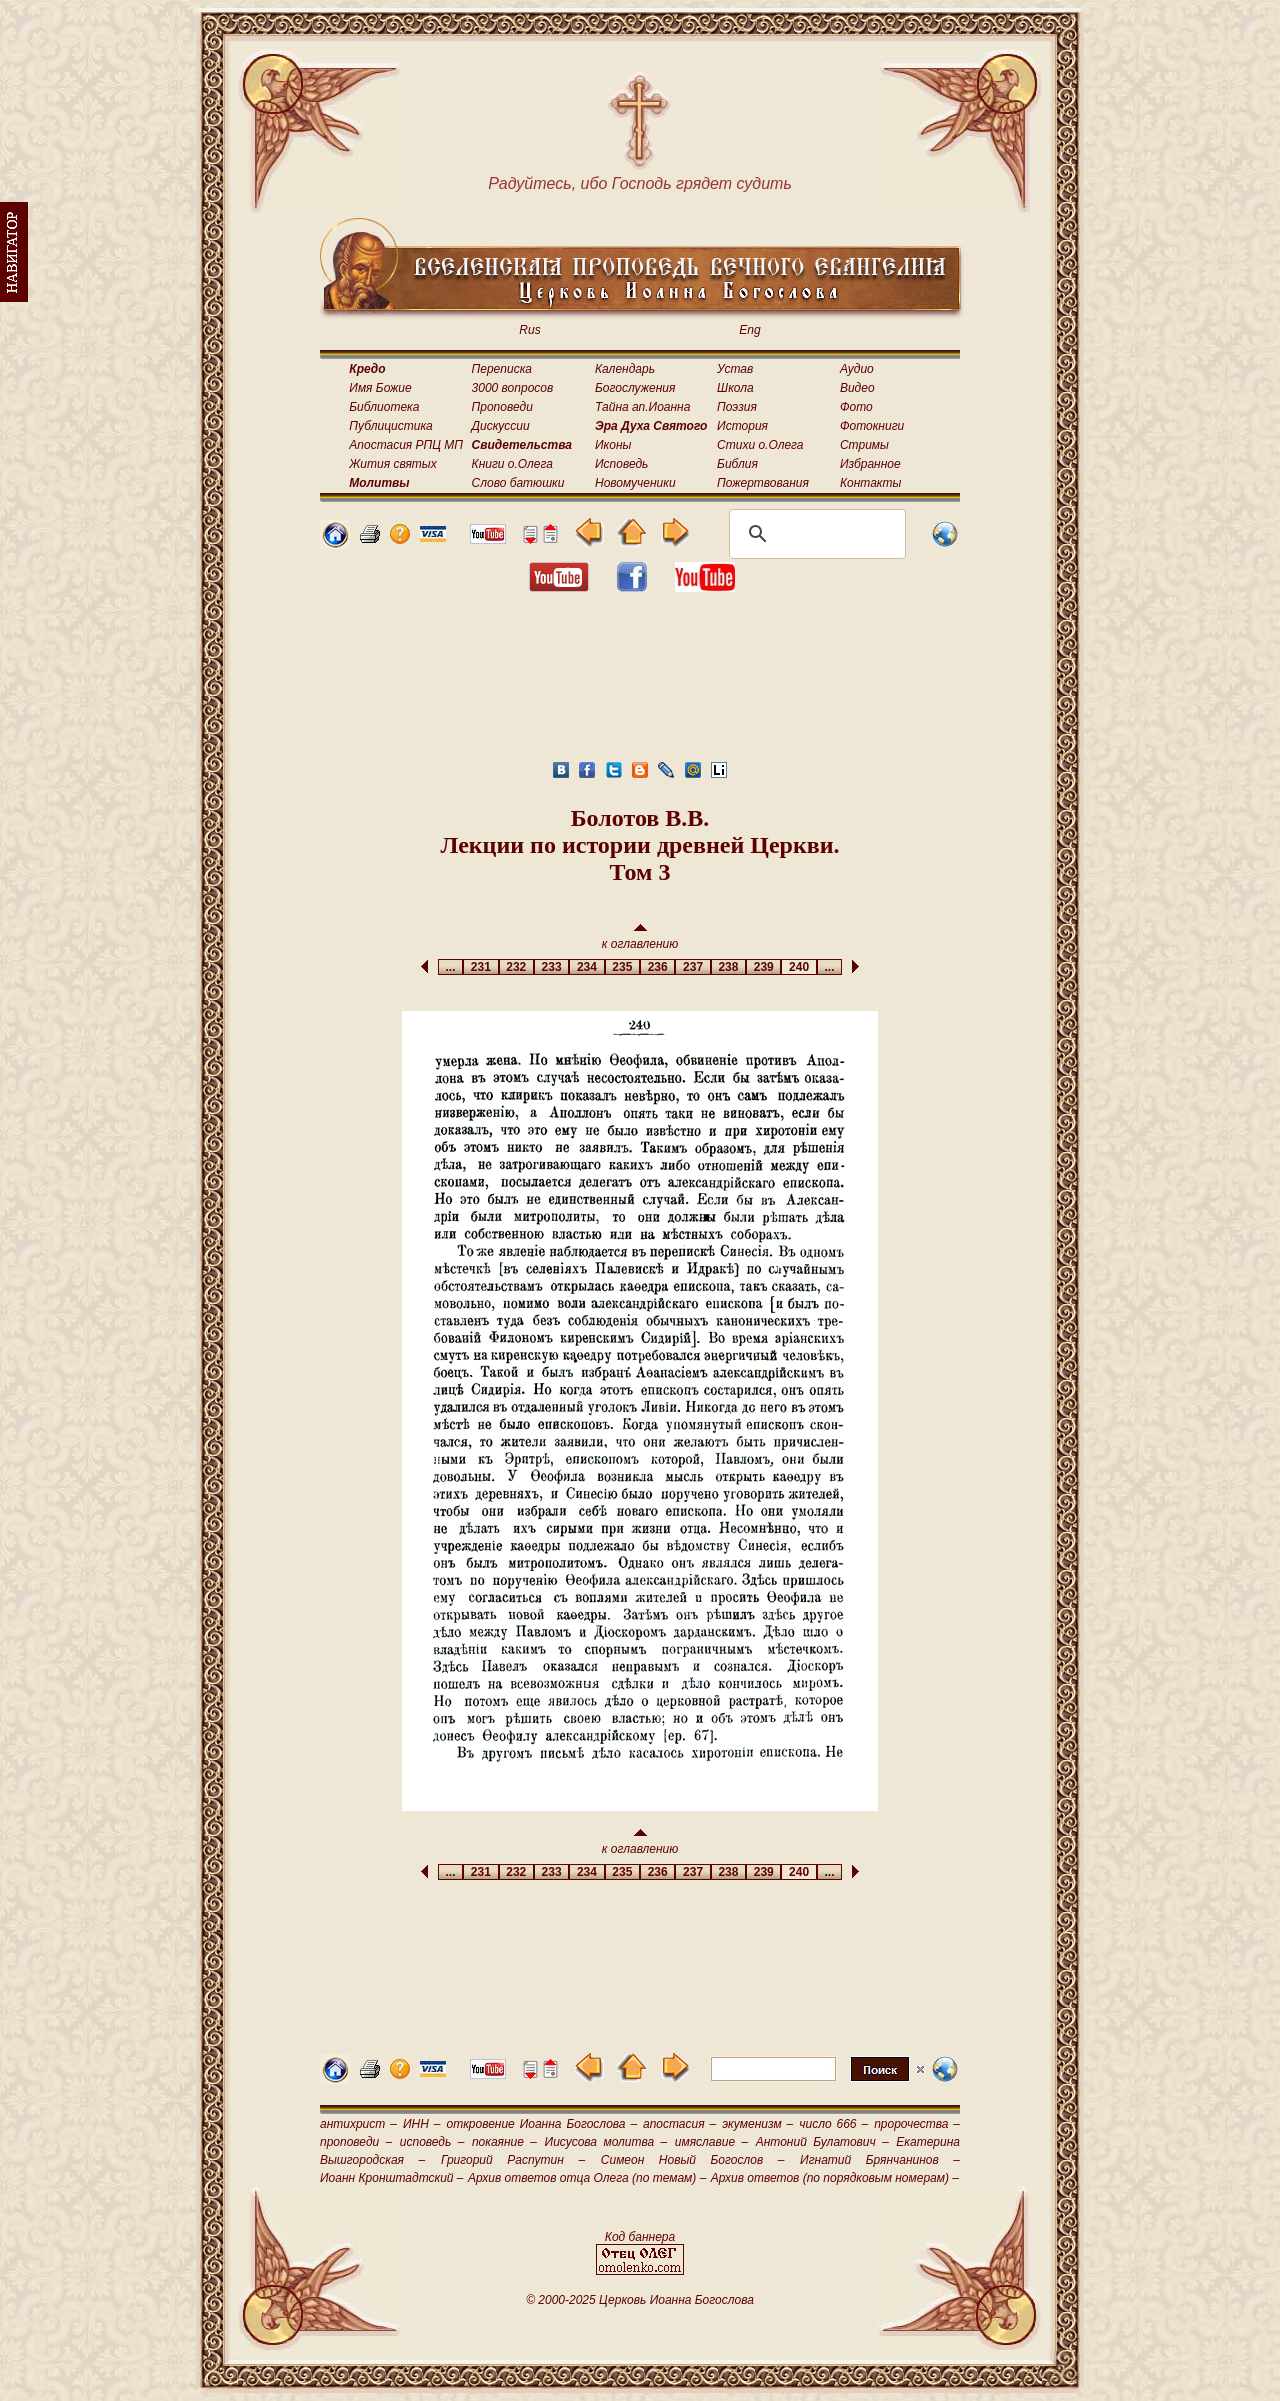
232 (516, 967)
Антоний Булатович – (822, 2142)
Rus (529, 330)
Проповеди (502, 407)
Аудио (857, 369)
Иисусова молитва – (606, 2142)
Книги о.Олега (512, 464)
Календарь (625, 369)
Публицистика (390, 426)
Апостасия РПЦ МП (406, 445)
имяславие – (711, 2142)
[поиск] (814, 534)
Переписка (502, 369)
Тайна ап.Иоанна (642, 407)
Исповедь (621, 464)
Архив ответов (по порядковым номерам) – (835, 2178)
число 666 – (833, 2124)
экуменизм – (757, 2124)
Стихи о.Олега (760, 445)
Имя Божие (380, 388)
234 (586, 967)
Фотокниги (872, 426)
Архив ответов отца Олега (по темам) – (587, 2178)
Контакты (871, 483)
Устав (735, 369)
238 (728, 967)
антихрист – (358, 2124)
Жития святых (392, 464)
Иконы (613, 445)
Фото (856, 407)
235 (622, 967)
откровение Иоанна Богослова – (541, 2124)
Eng (749, 330)
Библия (737, 464)
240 (798, 967)
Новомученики (635, 483)
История (742, 426)
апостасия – (679, 2124)
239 (763, 967)
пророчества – (917, 2124)
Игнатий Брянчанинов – (880, 2160)
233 (551, 967)
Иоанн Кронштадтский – (392, 2178)
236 (657, 967)
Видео (857, 388)
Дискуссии (501, 426)
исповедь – (432, 2142)
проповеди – (356, 2142)
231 (480, 967)
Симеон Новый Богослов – (693, 2160)
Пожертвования (763, 483)
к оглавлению (640, 937)
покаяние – (504, 2142)
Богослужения (635, 388)
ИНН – (422, 2124)
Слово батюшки (518, 483)
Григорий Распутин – (513, 2160)
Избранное (870, 464)
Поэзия (737, 407)
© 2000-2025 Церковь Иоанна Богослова (640, 2300)
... (450, 967)
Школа (735, 388)
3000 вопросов (513, 388)
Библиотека (384, 407)
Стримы (864, 445)
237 (692, 967)
